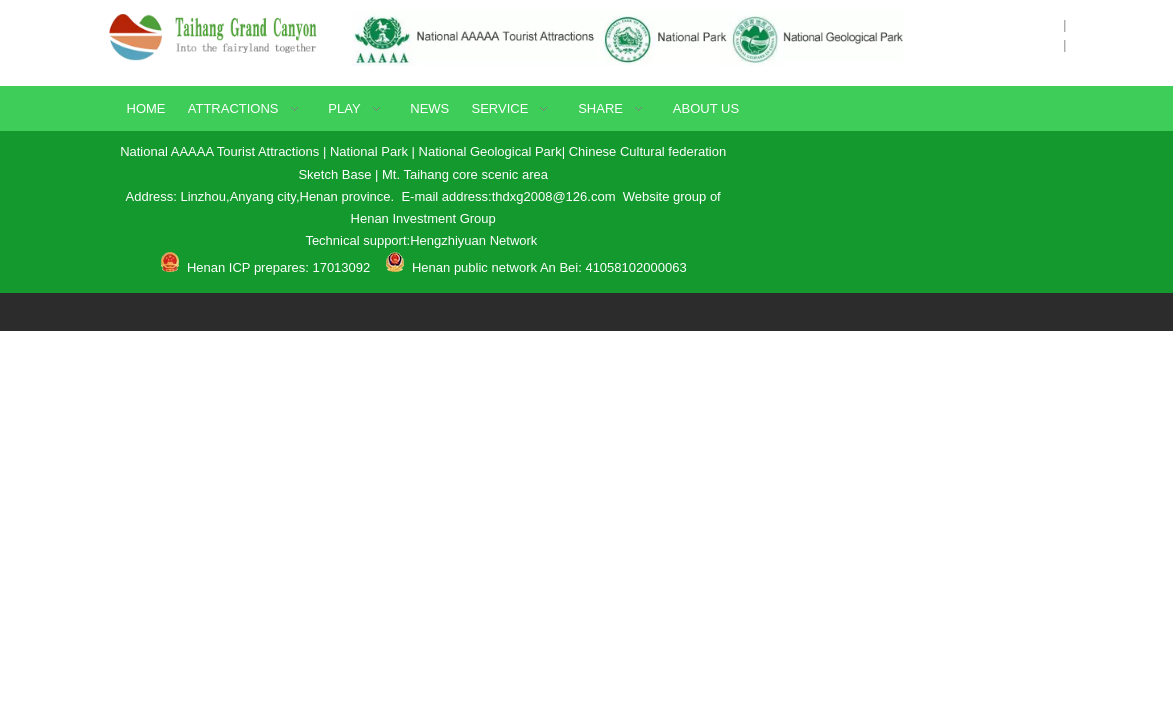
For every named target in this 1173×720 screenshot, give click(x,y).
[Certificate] (628, 38)
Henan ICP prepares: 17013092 (276, 267)
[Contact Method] (913, 177)
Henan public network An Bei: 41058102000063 (549, 267)
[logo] (219, 35)
